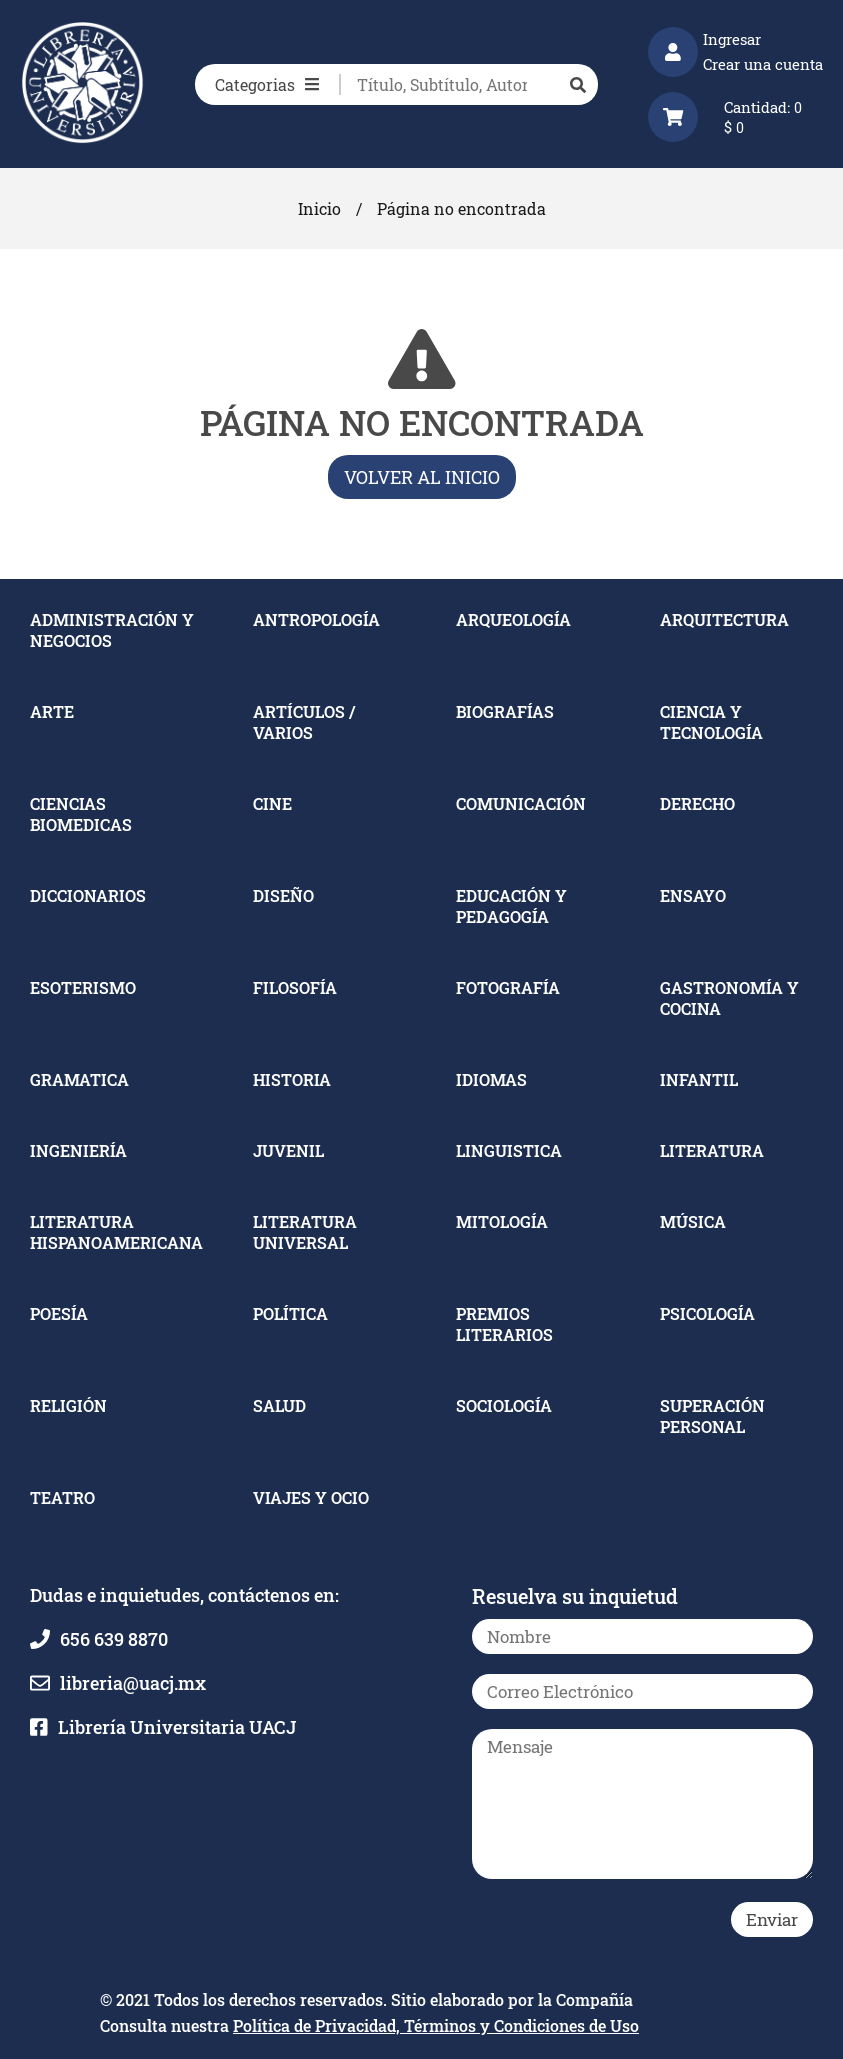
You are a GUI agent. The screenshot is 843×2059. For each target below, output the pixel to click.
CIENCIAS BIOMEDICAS (81, 814)
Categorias (267, 84)
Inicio (319, 208)
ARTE (52, 711)
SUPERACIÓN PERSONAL (712, 1416)
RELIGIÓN (68, 1405)
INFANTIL (699, 1079)
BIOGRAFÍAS (505, 711)
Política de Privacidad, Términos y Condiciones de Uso (436, 2025)
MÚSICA (693, 1221)
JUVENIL (288, 1150)
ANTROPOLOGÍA (316, 619)
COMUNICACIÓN (521, 803)
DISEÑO (283, 895)
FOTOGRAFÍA (508, 987)
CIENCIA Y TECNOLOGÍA (711, 722)
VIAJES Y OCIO (311, 1497)
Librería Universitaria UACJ (177, 1727)
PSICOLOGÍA (707, 1313)
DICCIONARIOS (88, 895)
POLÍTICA (290, 1313)
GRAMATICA (79, 1079)
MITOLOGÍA (502, 1221)
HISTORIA (292, 1079)
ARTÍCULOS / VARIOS (304, 722)
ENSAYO (693, 895)
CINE (272, 803)
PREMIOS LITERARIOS (504, 1324)
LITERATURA (712, 1150)
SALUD (279, 1405)
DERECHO (697, 803)
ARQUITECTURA (724, 619)
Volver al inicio (422, 477)
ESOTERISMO (83, 987)
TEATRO (62, 1497)
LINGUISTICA (509, 1150)
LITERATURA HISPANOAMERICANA (116, 1232)
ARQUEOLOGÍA (513, 619)
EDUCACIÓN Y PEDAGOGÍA (511, 906)
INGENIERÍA (78, 1150)
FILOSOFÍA (295, 987)
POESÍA (59, 1313)
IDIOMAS (491, 1079)
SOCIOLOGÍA (504, 1405)
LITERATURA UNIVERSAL (305, 1232)
